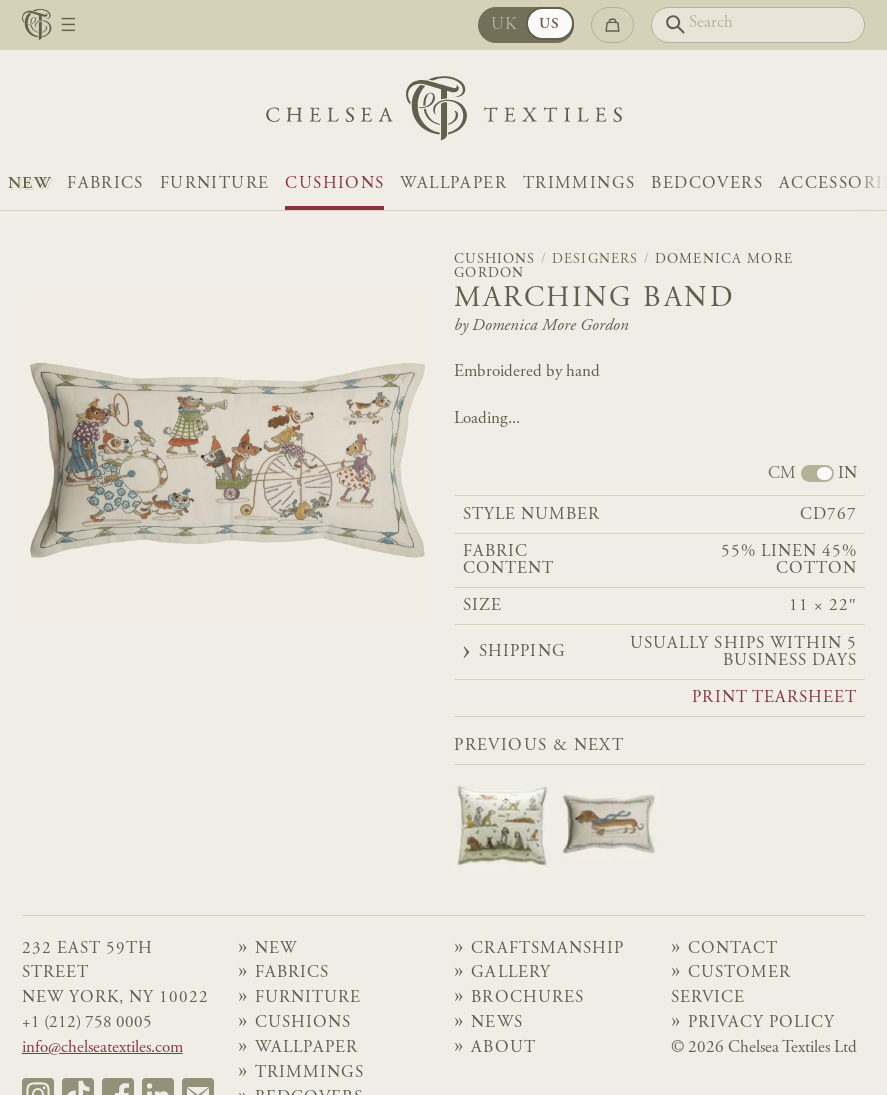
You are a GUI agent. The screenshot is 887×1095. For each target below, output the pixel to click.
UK (504, 25)
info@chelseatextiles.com (102, 1048)
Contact (733, 949)
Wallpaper (453, 184)
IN (847, 475)
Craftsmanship (547, 949)
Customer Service (731, 986)
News (496, 1023)
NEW (29, 184)
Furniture (214, 184)
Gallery (510, 973)
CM (782, 475)
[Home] (444, 113)
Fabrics (105, 184)
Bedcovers (706, 184)
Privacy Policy (762, 1023)
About (503, 1048)
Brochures (527, 998)
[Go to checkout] (613, 24)
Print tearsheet (774, 699)
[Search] (758, 24)
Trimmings (579, 184)
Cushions (334, 184)
